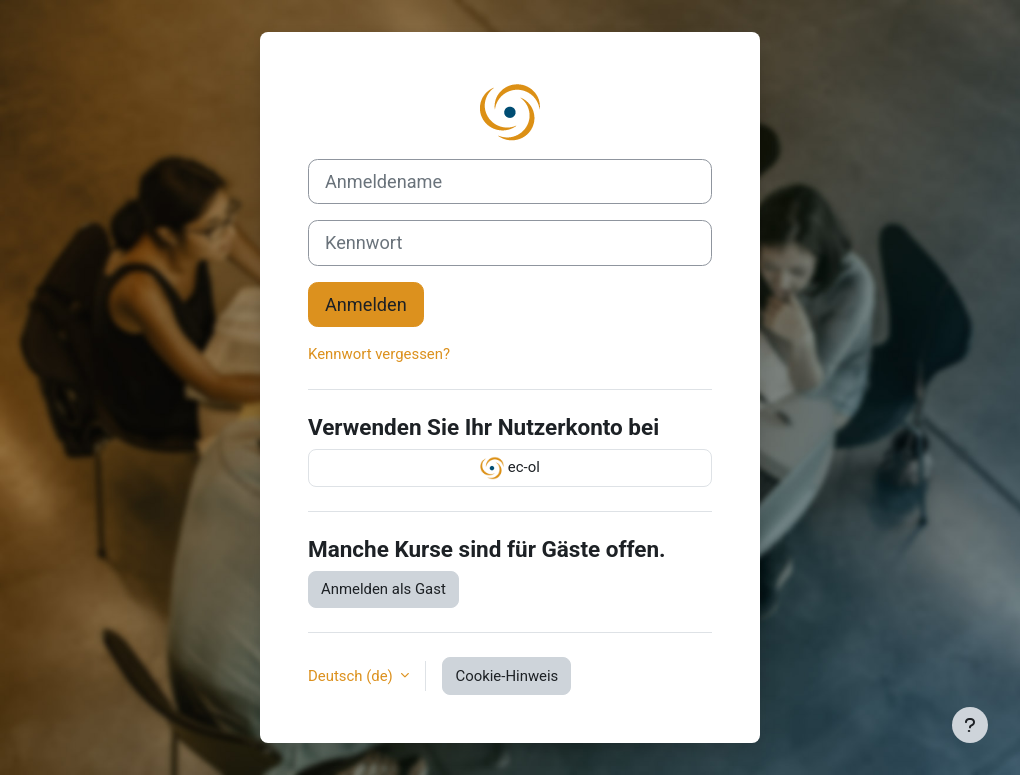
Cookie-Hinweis (506, 676)
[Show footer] (970, 725)
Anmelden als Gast (383, 589)
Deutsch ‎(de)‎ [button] (352, 676)
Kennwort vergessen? (379, 354)
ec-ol (510, 468)
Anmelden (366, 304)
